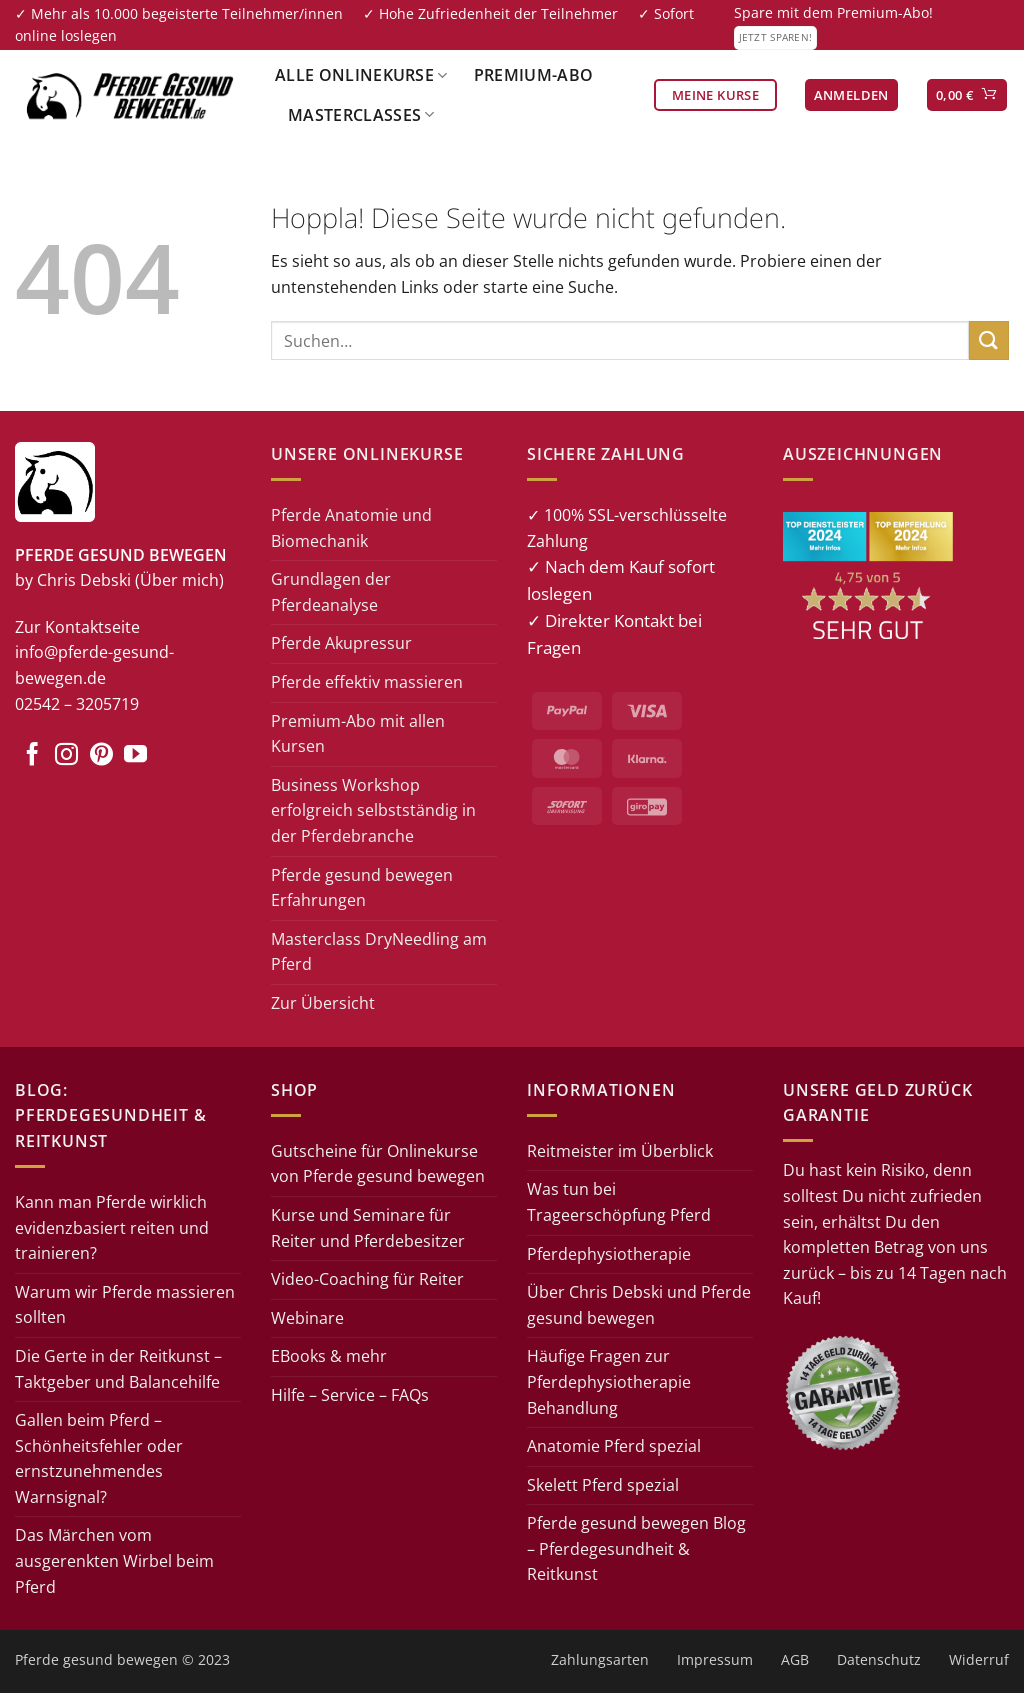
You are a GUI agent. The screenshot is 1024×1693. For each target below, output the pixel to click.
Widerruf (979, 1659)
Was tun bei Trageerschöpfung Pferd (619, 1202)
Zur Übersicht (323, 1003)
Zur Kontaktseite (77, 627)
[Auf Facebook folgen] (32, 756)
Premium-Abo (534, 75)
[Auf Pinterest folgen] (101, 756)
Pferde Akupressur (341, 643)
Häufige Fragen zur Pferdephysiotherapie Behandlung (609, 1381)
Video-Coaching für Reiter (367, 1279)
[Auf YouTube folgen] (135, 756)
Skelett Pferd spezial (603, 1485)
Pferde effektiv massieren (367, 682)
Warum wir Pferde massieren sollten (125, 1305)
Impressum (715, 1659)
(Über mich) (179, 580)
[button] (851, 95)
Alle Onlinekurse (361, 75)
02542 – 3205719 (77, 704)
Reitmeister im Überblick (620, 1151)
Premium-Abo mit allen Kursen (358, 734)
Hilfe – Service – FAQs (350, 1395)
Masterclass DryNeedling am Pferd (379, 952)
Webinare (307, 1318)
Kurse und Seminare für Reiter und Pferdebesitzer (368, 1228)
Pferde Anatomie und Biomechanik (351, 528)
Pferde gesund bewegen (96, 1659)
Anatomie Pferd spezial (614, 1446)
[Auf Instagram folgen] (66, 756)
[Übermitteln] (989, 340)
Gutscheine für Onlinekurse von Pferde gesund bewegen (378, 1164)
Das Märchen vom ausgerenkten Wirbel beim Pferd (114, 1560)
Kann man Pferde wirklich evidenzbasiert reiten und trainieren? (112, 1227)
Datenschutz (879, 1659)
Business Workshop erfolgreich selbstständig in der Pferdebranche (373, 810)
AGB (795, 1659)
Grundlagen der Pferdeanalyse (331, 592)
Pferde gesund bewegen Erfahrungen (362, 888)
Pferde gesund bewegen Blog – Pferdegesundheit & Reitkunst (636, 1548)
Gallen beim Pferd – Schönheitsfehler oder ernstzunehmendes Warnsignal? (99, 1458)
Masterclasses (361, 115)
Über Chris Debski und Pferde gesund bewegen (639, 1305)
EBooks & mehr (329, 1356)
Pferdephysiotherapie (609, 1254)
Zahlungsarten (600, 1659)
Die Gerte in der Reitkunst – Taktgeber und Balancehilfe (118, 1369)
